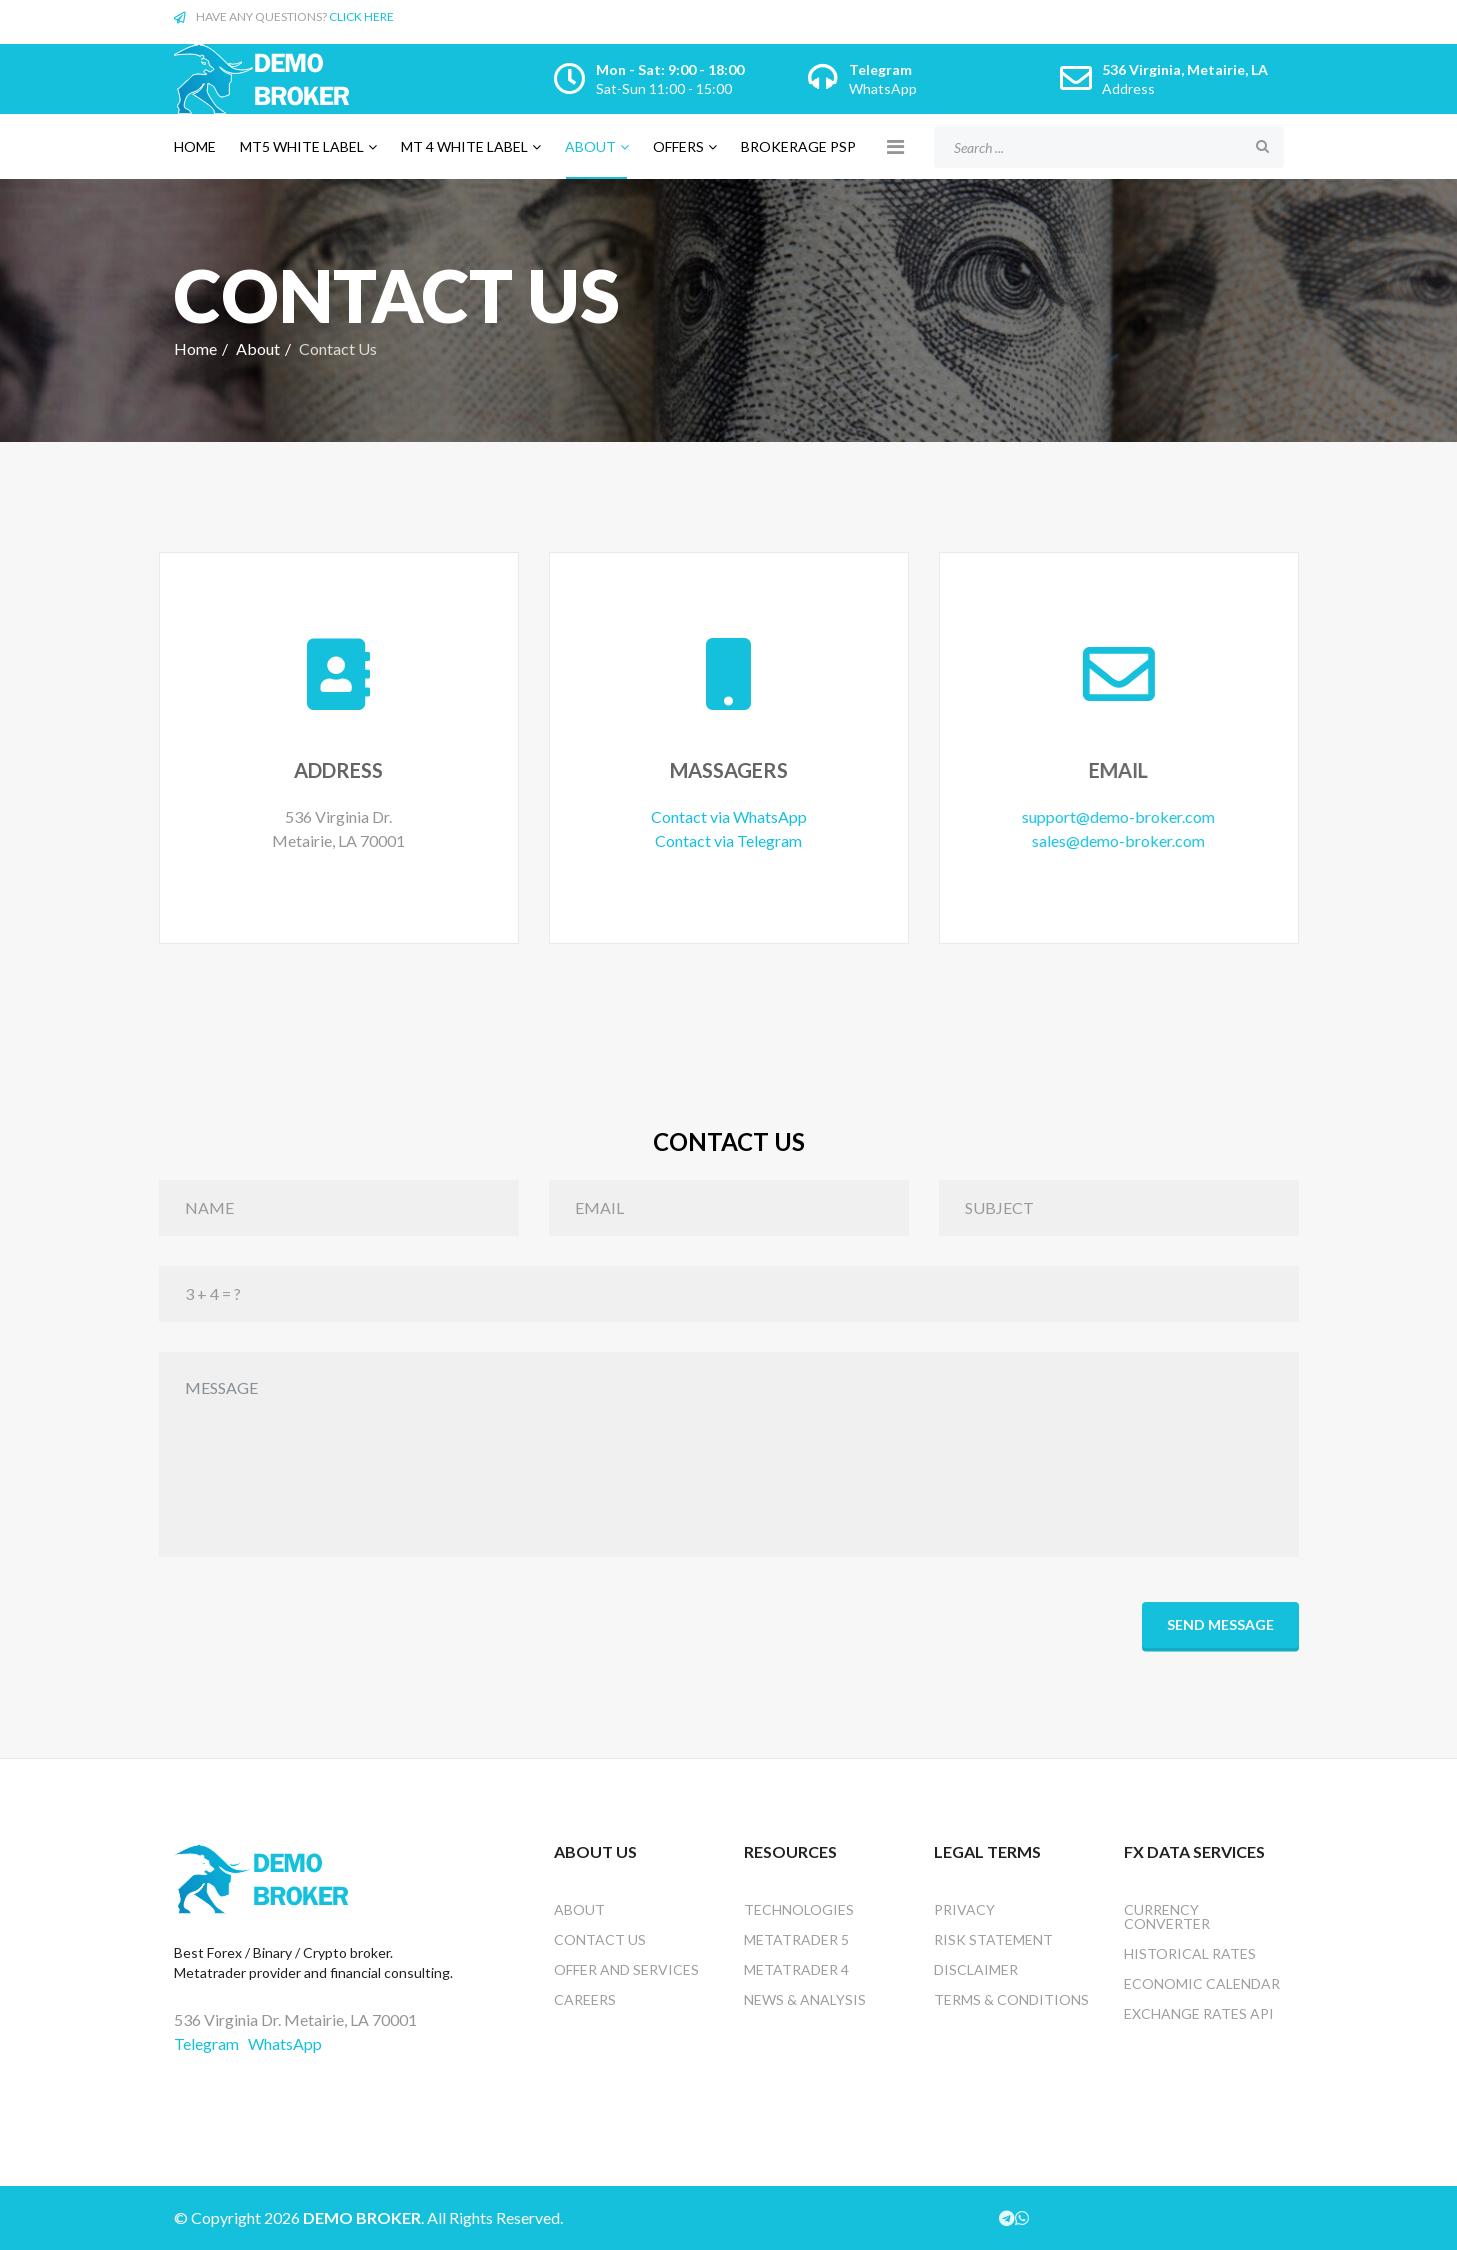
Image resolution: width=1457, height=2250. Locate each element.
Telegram (880, 69)
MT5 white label (302, 146)
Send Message (1220, 1624)
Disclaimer (976, 1969)
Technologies (799, 1909)
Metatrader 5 (796, 1939)
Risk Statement (993, 1939)
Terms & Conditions (1011, 1999)
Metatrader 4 (796, 1969)
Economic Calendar (1202, 1983)
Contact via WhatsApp (725, 816)
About (590, 146)
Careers (585, 1999)
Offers (678, 146)
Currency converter (1167, 1916)
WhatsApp (883, 88)
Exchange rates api (1199, 2013)
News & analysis (805, 1999)
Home (195, 146)
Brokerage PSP (798, 146)
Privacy (964, 1909)
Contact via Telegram (724, 840)
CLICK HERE (361, 16)
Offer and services (626, 1969)
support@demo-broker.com (1110, 816)
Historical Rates (1190, 1953)
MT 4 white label (464, 146)
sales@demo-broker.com (1110, 840)
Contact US (600, 1939)
